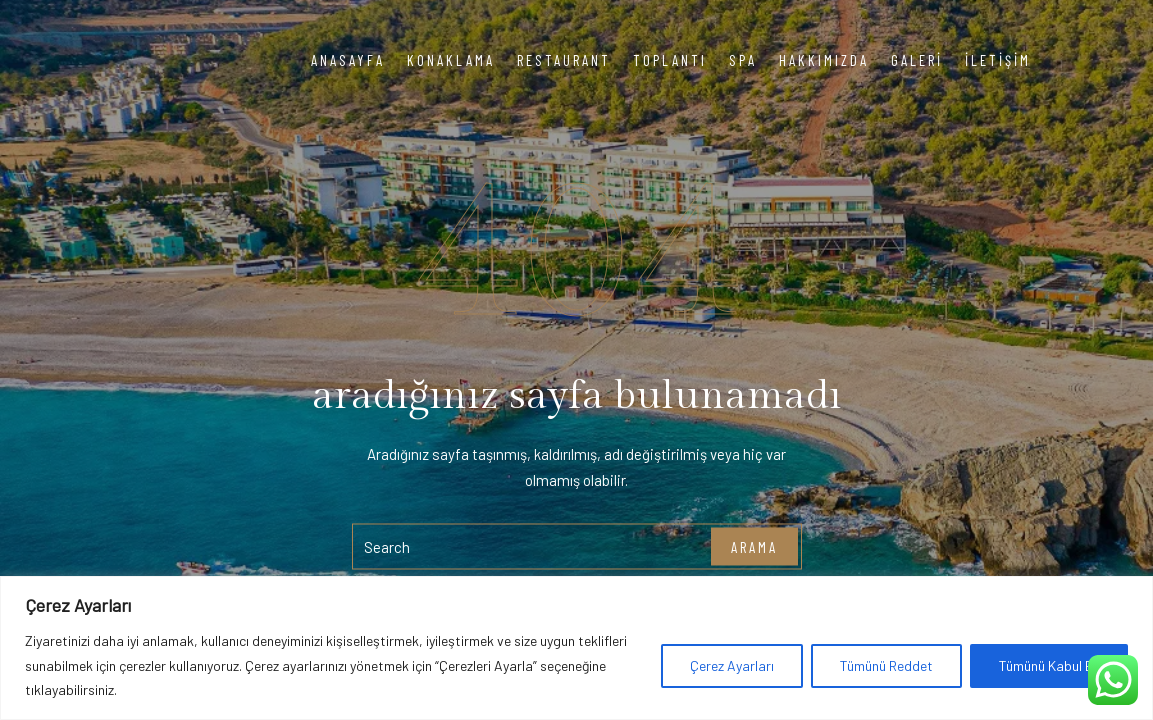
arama (754, 546)
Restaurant (564, 60)
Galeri (917, 60)
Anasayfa (348, 60)
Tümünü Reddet (886, 665)
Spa (743, 60)
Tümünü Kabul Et (1049, 665)
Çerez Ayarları (732, 665)
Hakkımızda (824, 60)
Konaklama (451, 60)
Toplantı (670, 60)
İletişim (998, 60)
